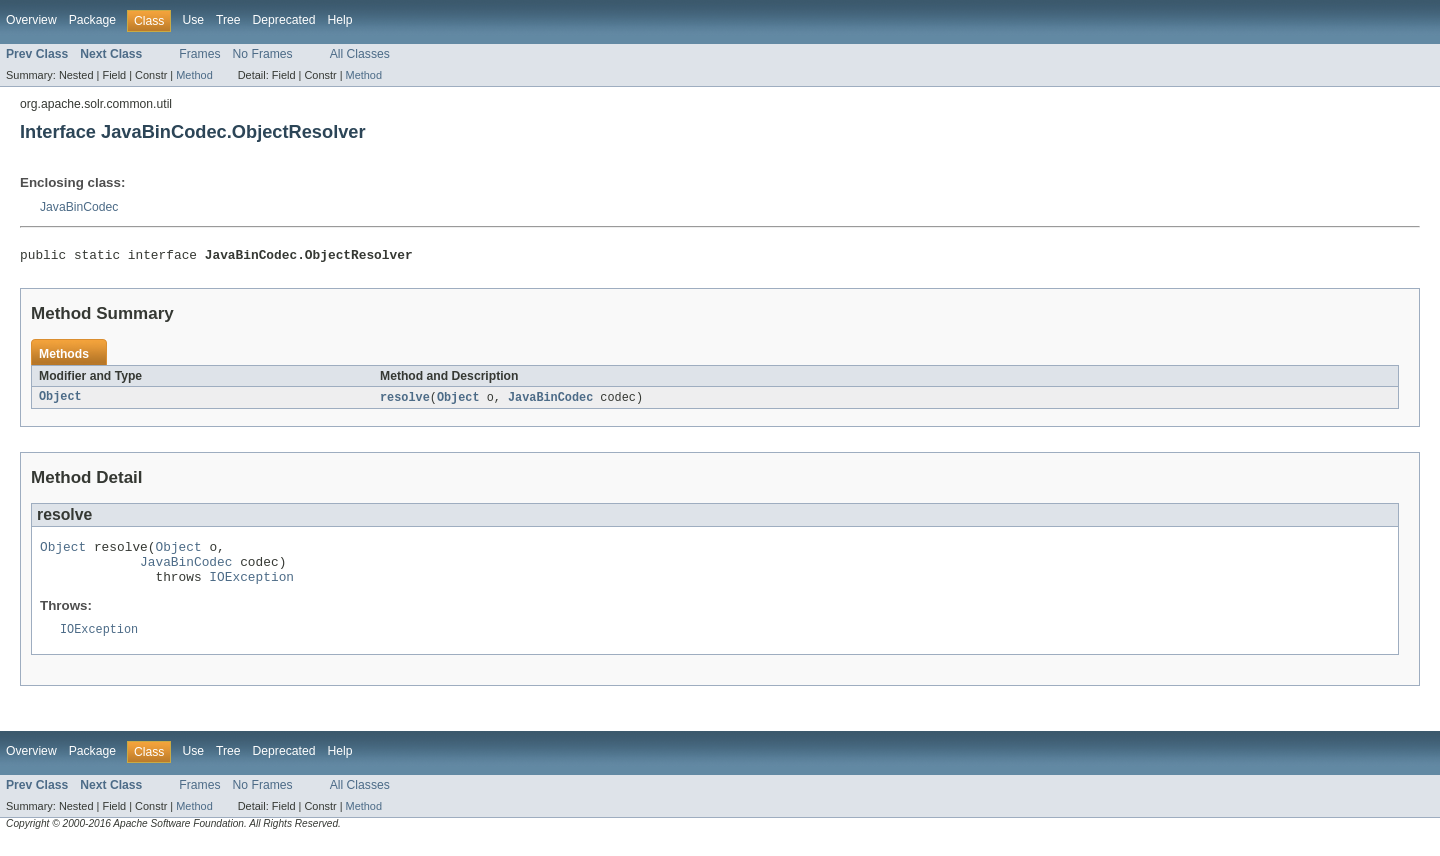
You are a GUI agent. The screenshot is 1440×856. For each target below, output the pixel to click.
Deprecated (284, 20)
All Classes (360, 54)
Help (339, 20)
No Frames (263, 54)
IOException (251, 589)
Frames (199, 54)
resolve (405, 401)
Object (60, 401)
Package (92, 20)
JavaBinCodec (79, 207)
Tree (228, 20)
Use (193, 20)
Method (194, 75)
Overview (31, 20)
